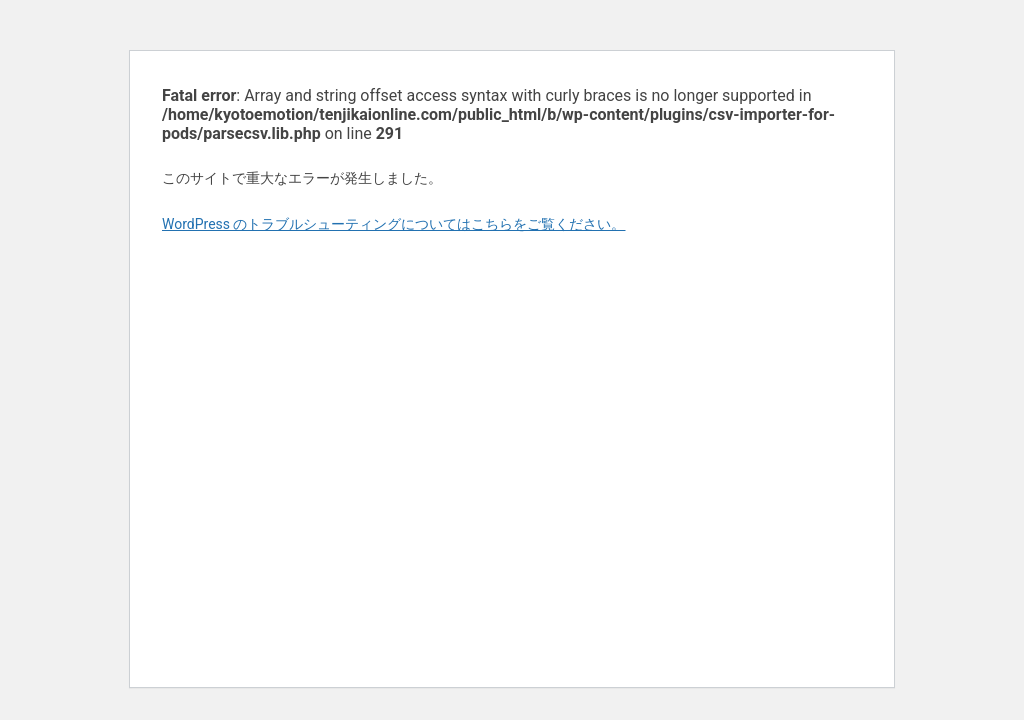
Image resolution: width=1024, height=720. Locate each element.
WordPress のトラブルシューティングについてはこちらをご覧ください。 (394, 224)
